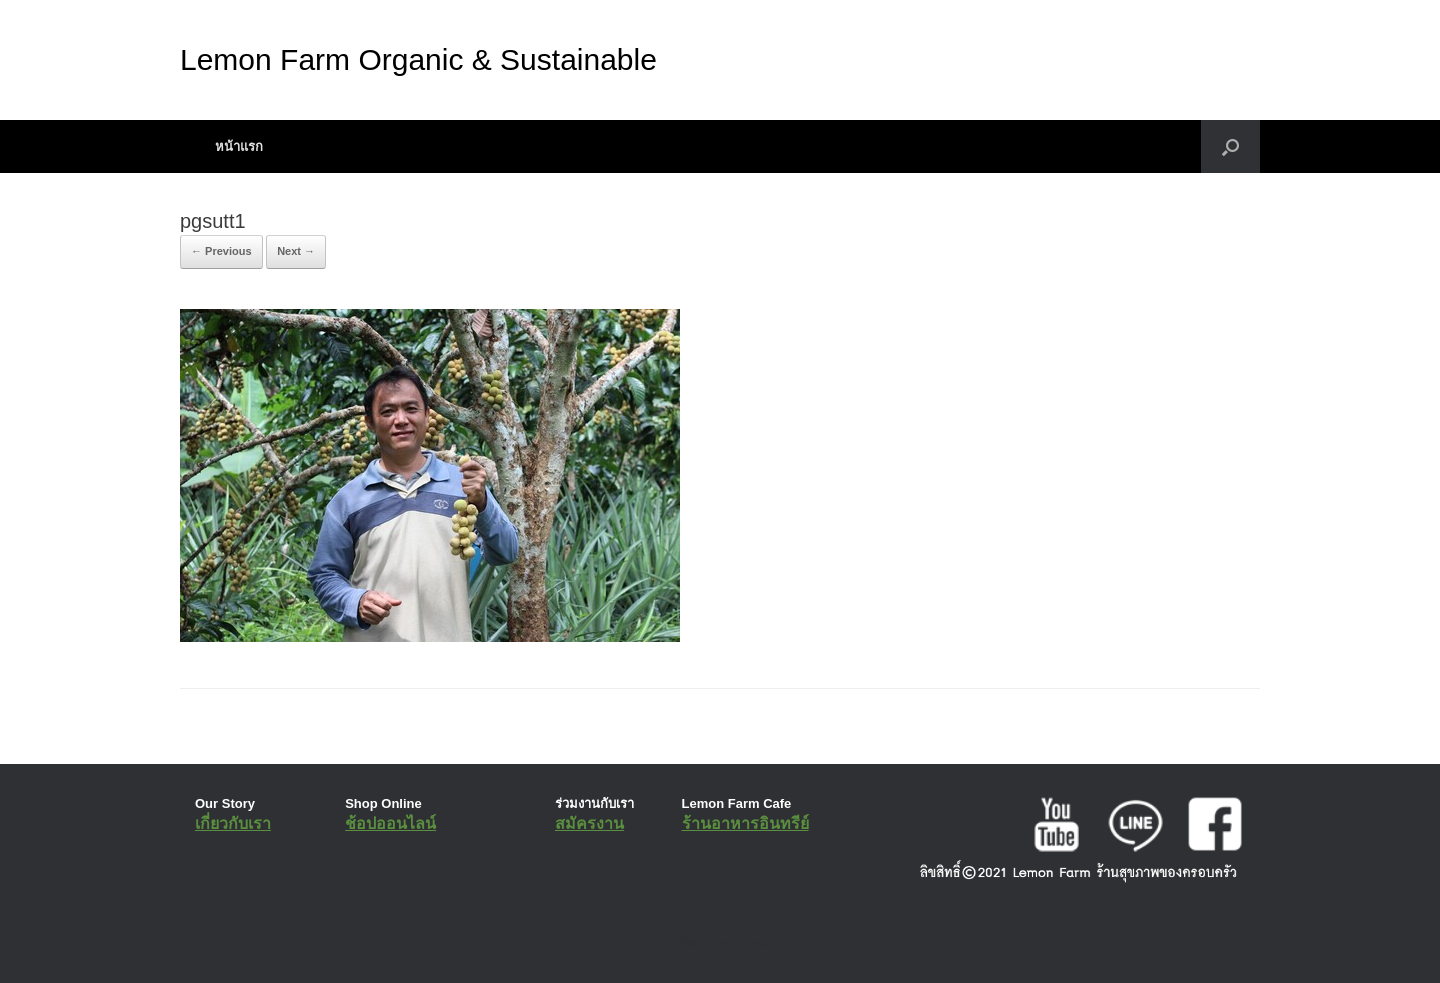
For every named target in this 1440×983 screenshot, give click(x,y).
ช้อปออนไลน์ (390, 823)
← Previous (221, 251)
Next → (296, 251)
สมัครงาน (589, 823)
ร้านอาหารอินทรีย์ (745, 823)
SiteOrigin (705, 943)
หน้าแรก (239, 146)
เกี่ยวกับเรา (233, 823)
